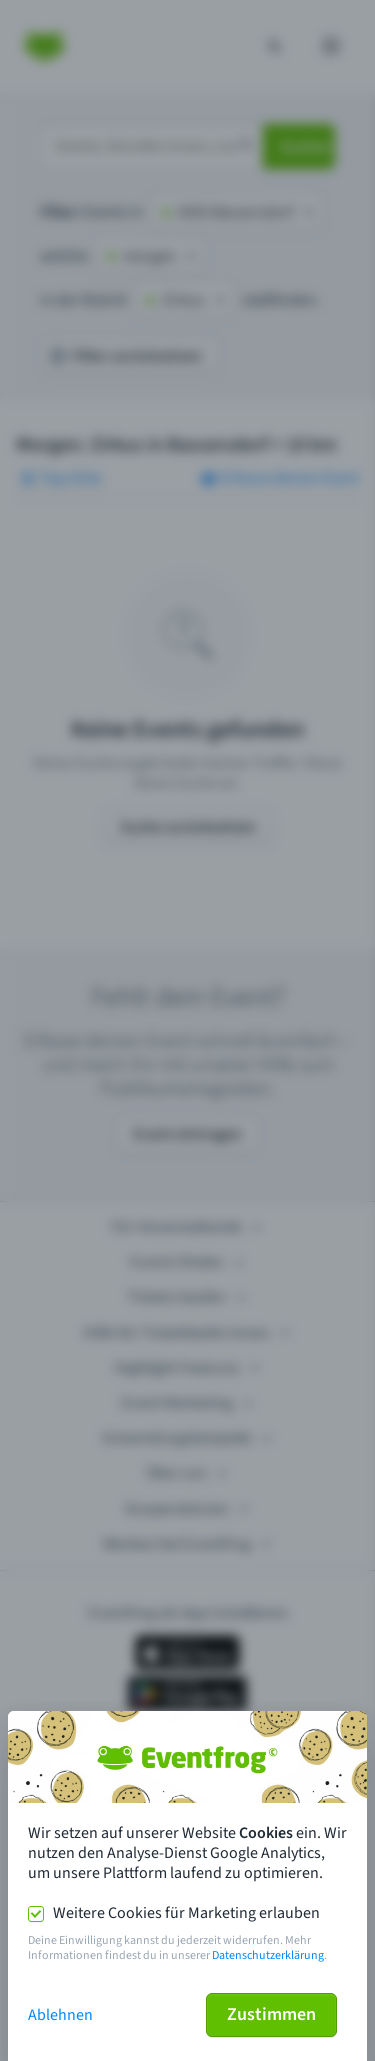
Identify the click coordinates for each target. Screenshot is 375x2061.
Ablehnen (60, 2015)
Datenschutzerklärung (268, 1955)
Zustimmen (271, 2014)
